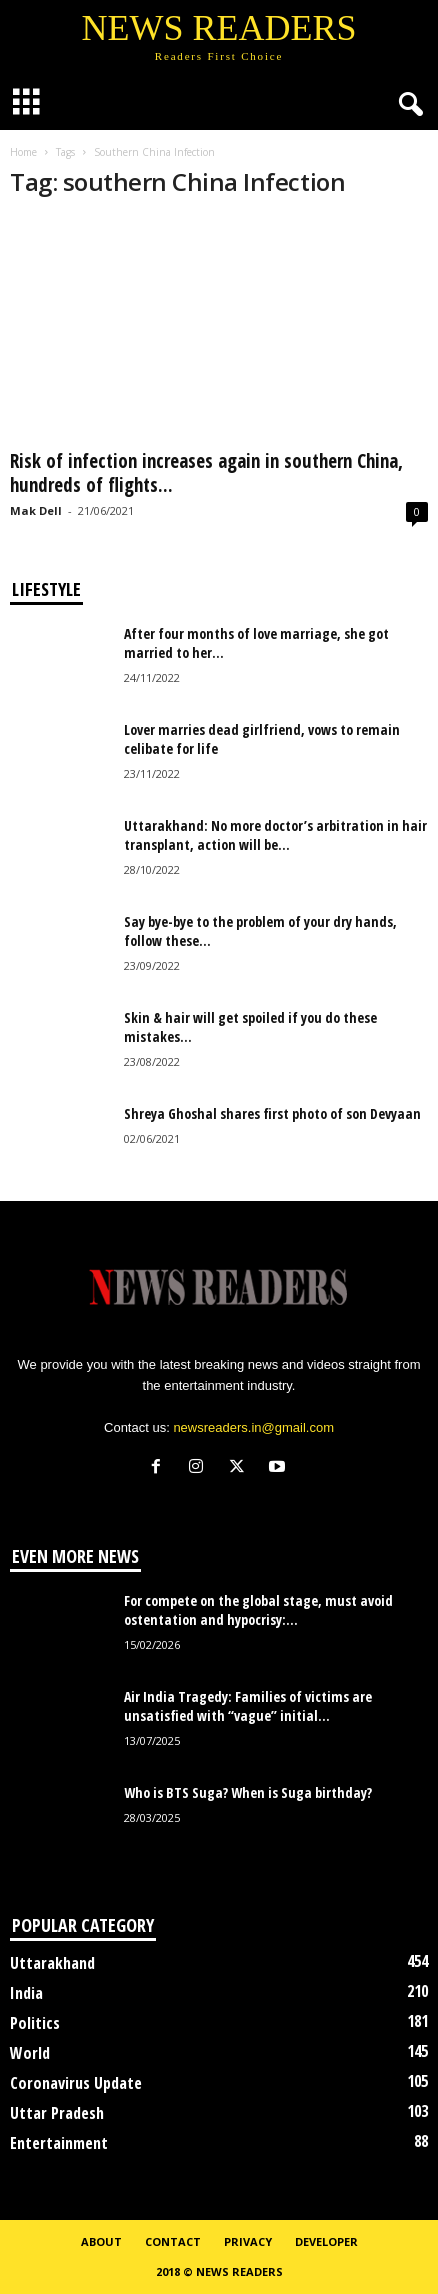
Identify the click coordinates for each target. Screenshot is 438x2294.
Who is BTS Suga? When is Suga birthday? (248, 1792)
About (101, 2241)
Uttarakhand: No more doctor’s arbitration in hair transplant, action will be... (275, 835)
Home (23, 152)
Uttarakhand (52, 1963)
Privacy (248, 2241)
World (30, 2053)
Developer (326, 2241)
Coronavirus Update (76, 2083)
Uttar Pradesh (57, 2113)
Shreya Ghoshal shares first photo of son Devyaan (272, 1113)
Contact (173, 2241)
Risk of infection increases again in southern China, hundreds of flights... (206, 473)
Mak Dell (36, 510)
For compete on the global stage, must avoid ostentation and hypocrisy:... (258, 1610)
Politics (35, 2023)
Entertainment (59, 2143)
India (26, 1993)
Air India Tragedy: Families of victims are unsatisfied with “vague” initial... (248, 1706)
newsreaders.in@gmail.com (253, 1427)
